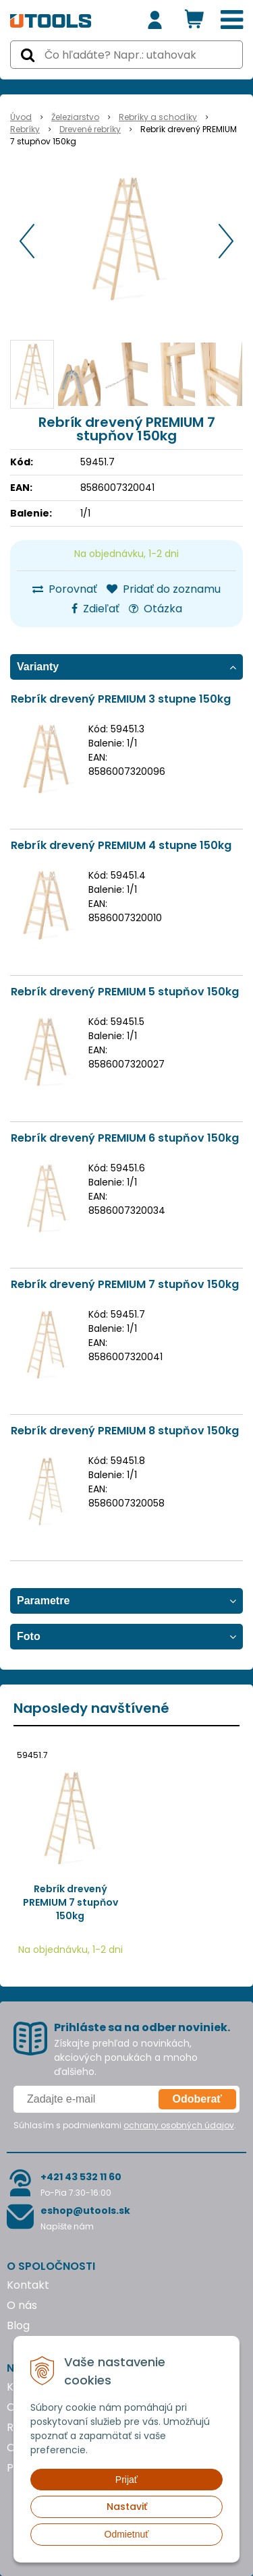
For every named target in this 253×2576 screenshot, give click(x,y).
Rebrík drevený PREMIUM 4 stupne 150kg (121, 845)
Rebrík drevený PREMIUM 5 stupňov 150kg (125, 991)
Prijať (126, 2479)
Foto (28, 1636)
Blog (18, 2325)
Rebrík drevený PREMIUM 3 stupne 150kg (121, 699)
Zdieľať (95, 608)
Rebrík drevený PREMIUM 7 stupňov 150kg (125, 1284)
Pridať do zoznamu (164, 589)
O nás (22, 2305)
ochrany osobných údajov (178, 2125)
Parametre (43, 1600)
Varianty (38, 666)
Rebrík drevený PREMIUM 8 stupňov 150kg (125, 1430)
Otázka (155, 608)
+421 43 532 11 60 (80, 2177)
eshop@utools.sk (85, 2210)
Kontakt (28, 2285)
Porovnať (64, 589)
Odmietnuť (127, 2534)
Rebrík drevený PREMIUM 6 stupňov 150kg (125, 1138)
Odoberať (197, 2099)
